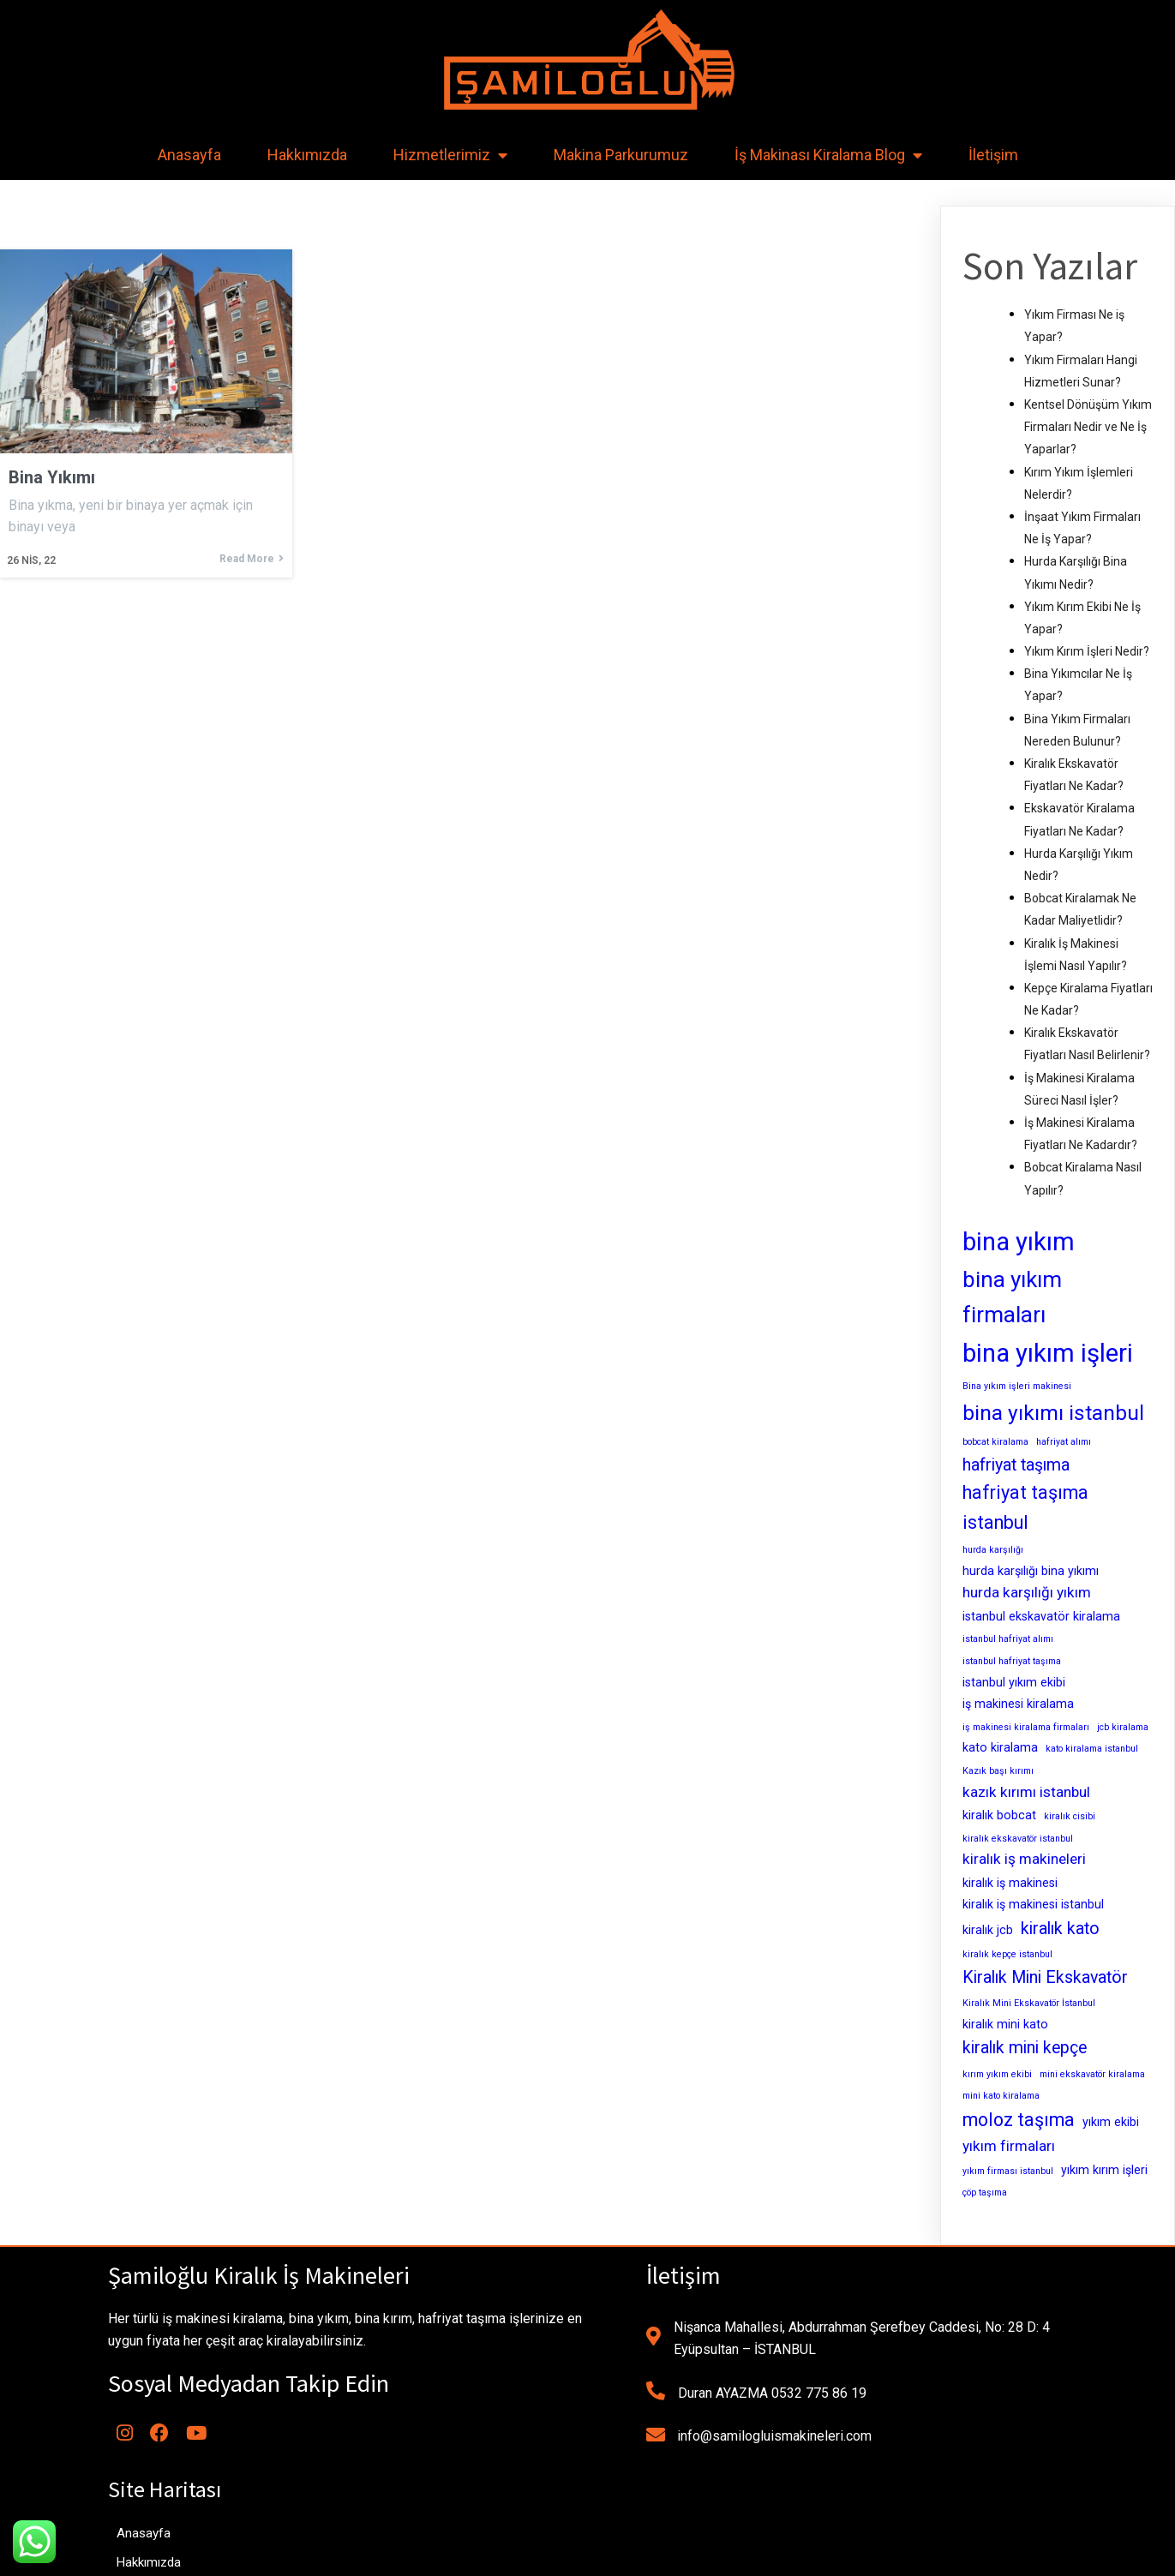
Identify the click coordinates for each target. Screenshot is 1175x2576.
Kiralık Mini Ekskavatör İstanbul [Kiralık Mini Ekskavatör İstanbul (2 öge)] (1028, 2003)
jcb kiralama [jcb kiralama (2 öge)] (1122, 1727)
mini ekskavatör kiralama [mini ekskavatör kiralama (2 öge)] (1092, 2074)
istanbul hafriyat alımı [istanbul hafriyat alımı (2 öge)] (1007, 1638)
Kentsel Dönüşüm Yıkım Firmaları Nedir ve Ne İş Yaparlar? (1088, 427)
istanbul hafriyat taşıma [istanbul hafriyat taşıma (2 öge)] (1011, 1661)
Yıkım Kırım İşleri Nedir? (1086, 651)
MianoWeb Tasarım (707, 2556)
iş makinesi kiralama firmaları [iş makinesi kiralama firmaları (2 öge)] (1025, 1727)
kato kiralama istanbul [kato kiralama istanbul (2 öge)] (1092, 1748)
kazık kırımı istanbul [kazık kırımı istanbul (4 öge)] (1026, 1791)
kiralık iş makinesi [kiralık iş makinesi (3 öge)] (1010, 1883)
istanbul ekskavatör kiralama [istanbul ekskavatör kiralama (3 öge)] (1041, 1616)
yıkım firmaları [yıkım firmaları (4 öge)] (1008, 2145)
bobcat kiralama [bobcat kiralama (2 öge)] (995, 1441)
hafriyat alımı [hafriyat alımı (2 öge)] (1063, 1441)
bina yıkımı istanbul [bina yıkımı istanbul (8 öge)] (1053, 1412)
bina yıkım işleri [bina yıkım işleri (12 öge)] (1047, 1353)
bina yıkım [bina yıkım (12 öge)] (1018, 1241)
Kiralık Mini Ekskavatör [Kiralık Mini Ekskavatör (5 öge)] (1045, 1977)
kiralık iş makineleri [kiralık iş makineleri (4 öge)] (1024, 1858)
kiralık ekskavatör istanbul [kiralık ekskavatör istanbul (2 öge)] (1017, 1838)
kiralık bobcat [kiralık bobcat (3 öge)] (999, 1815)
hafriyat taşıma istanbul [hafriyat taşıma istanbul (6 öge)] (1025, 1507)
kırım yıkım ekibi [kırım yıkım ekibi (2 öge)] (997, 2074)
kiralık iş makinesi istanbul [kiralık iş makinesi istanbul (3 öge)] (1033, 1904)
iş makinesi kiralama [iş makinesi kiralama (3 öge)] (1018, 1703)
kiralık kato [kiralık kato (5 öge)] (1060, 1928)
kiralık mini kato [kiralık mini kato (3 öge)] (1005, 2024)
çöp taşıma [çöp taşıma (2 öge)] (984, 2192)
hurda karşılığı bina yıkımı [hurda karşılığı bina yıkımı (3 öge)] (1030, 1571)
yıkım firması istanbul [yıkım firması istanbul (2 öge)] (1007, 2171)
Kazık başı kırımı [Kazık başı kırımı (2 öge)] (998, 1770)
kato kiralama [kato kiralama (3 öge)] (1000, 1747)
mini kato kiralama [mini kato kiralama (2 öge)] (1001, 2095)
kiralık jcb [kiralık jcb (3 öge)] (987, 1930)
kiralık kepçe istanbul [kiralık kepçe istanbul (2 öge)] (1007, 1954)
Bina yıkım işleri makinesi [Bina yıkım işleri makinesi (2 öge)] (1016, 1386)
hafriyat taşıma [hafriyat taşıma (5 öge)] (1016, 1465)
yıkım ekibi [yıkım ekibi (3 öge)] (1110, 2122)
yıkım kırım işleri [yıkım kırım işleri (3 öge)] (1104, 2170)
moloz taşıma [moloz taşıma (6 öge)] (1018, 2119)
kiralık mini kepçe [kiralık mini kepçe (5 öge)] (1024, 2048)
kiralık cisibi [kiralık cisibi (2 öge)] (1069, 1816)
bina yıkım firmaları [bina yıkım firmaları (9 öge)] (1012, 1297)
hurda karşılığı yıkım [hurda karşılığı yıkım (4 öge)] (1026, 1592)
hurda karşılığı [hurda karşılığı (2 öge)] (992, 1549)
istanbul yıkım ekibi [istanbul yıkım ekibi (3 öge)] (1013, 1682)
